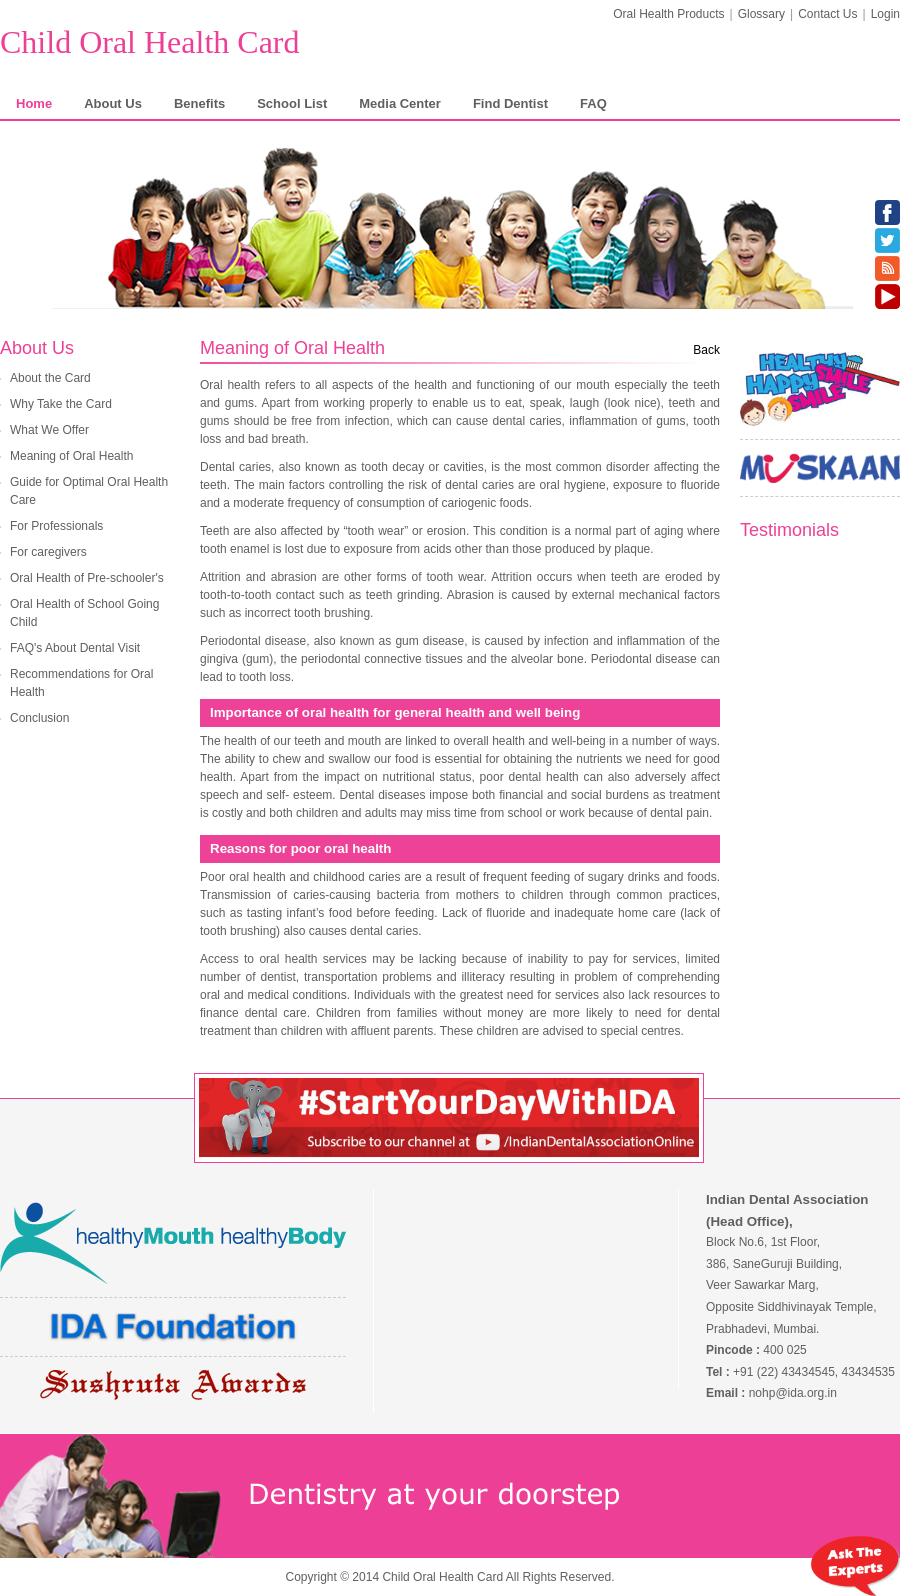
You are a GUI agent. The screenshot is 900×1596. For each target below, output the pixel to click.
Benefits (199, 103)
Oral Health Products (668, 14)
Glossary (761, 14)
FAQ (593, 103)
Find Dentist (510, 103)
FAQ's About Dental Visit (75, 648)
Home (34, 103)
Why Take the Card (61, 404)
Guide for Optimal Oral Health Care (89, 491)
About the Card (50, 378)
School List (292, 103)
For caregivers (48, 552)
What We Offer (49, 430)
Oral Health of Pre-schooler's (87, 578)
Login (885, 14)
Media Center (400, 103)
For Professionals (56, 526)
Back (706, 350)
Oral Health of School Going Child (84, 613)
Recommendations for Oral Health (81, 683)
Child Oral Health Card (149, 42)
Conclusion (39, 718)
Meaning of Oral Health (71, 456)
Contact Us (827, 14)
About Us (113, 103)
